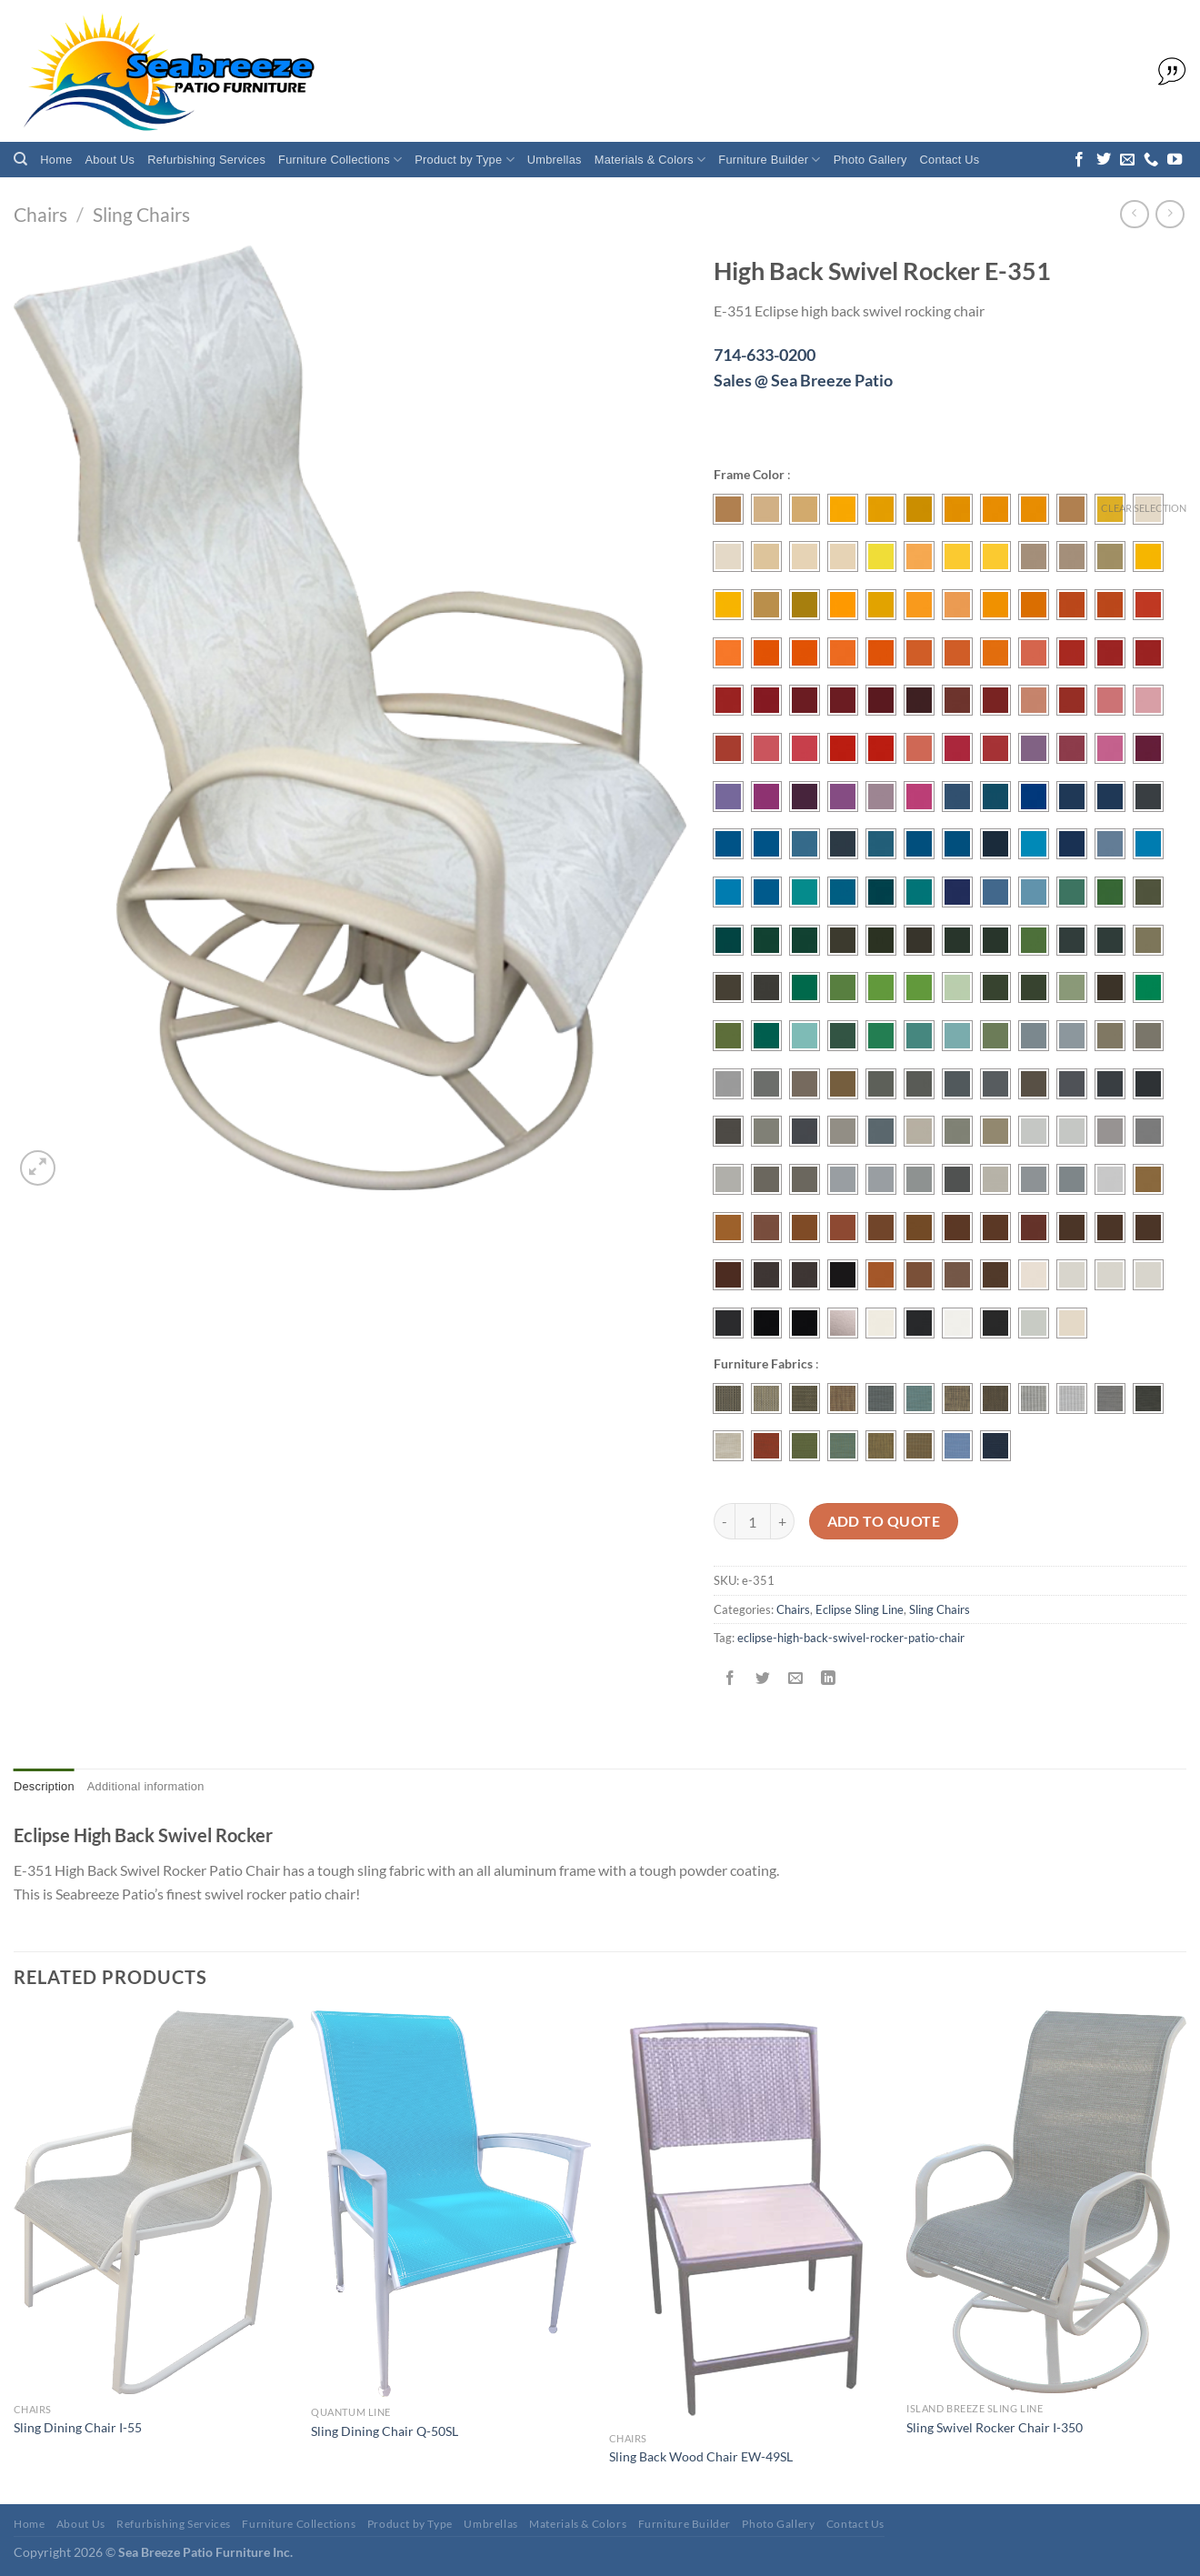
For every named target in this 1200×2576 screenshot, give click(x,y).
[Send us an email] (1127, 160)
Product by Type (465, 159)
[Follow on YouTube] (1174, 160)
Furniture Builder (769, 159)
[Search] (20, 159)
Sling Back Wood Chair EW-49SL (701, 2456)
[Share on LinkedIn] (829, 1678)
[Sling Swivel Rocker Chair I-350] (1046, 2201)
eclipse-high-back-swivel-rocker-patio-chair (851, 1637)
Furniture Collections (340, 159)
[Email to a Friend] (796, 1678)
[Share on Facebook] (730, 1678)
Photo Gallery (870, 159)
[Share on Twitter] (763, 1678)
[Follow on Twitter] (1103, 160)
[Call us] (1151, 160)
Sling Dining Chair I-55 (78, 2427)
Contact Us (950, 159)
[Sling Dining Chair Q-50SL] (451, 2203)
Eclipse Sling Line (859, 1609)
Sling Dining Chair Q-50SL (384, 2431)
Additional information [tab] (146, 1786)
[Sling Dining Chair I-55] (154, 2202)
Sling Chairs (141, 214)
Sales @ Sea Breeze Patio (803, 380)
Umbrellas (554, 159)
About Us (110, 159)
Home (56, 159)
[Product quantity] (753, 1521)
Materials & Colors (650, 159)
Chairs (40, 214)
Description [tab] (44, 1786)
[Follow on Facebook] (1079, 160)
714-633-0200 (764, 355)
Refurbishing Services (206, 159)
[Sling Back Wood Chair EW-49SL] (749, 2216)
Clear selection (1143, 508)
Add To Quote (884, 1521)
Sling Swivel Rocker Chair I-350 (994, 2427)
